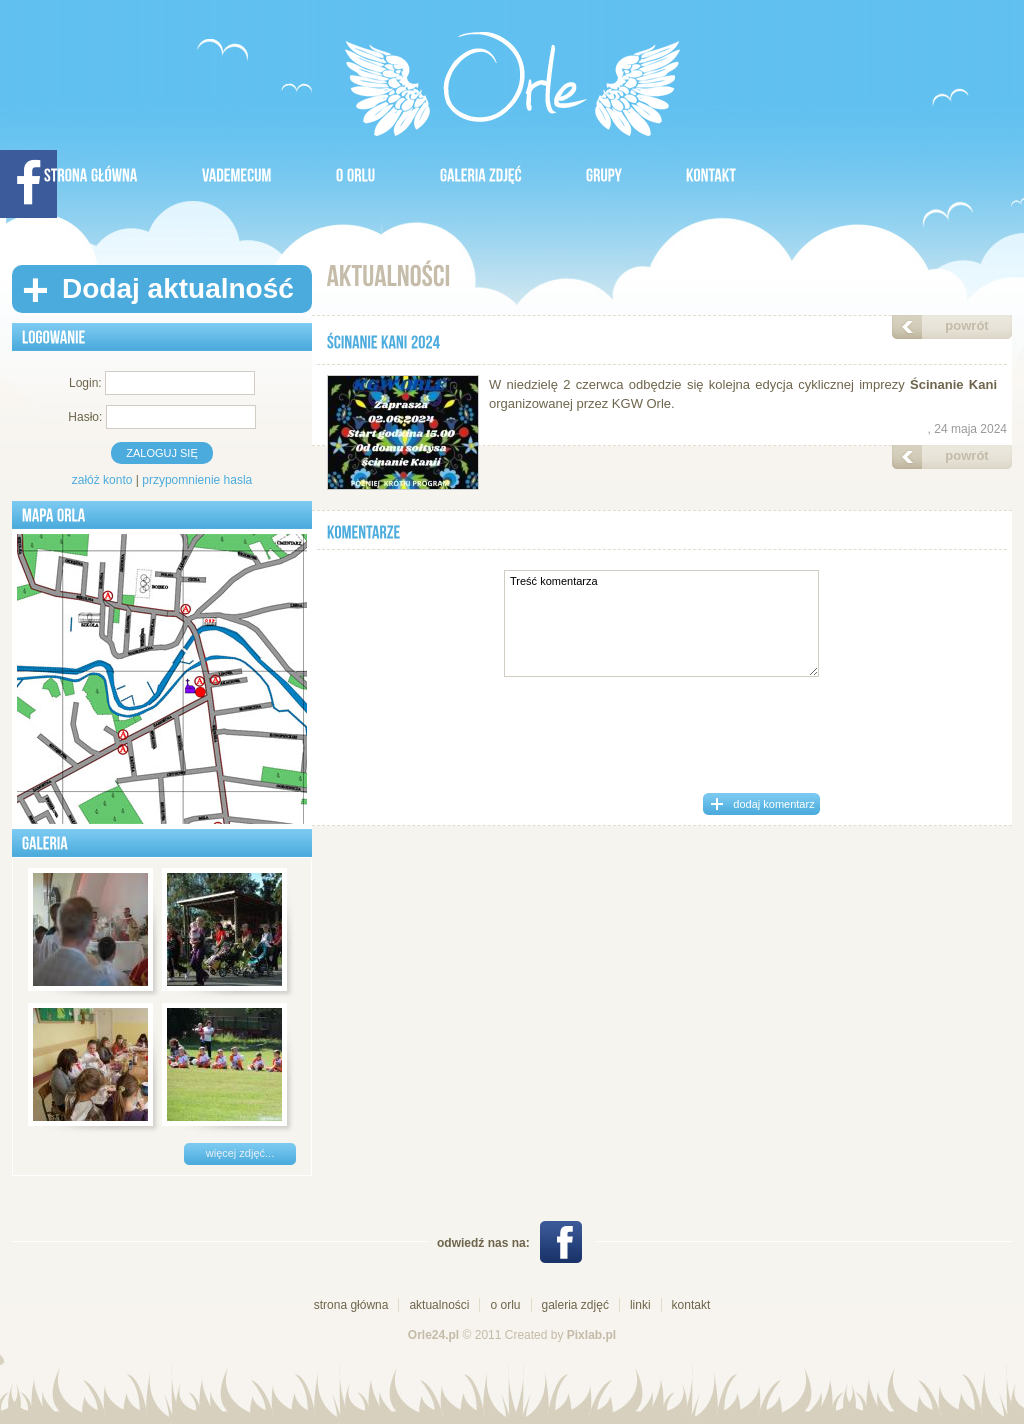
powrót (966, 325)
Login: (85, 383)
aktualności (439, 1305)
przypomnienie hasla (197, 480)
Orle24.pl (433, 1335)
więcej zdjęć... (240, 1153)
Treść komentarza (661, 623)
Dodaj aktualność (178, 288)
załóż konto (102, 480)
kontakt (691, 1305)
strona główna (351, 1305)
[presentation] (661, 731)
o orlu (505, 1305)
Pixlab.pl (591, 1335)
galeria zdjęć (575, 1305)
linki (640, 1305)
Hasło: (85, 417)
